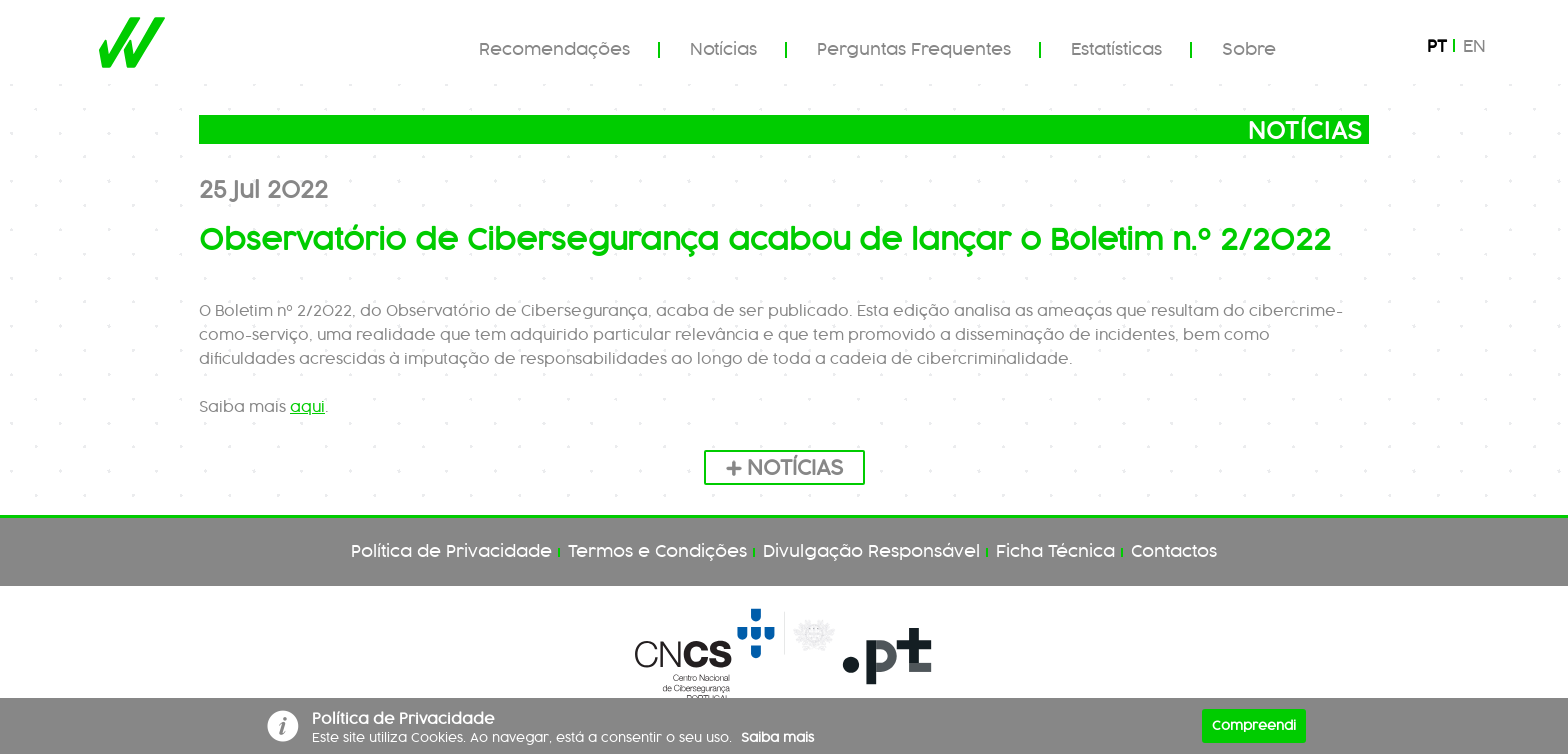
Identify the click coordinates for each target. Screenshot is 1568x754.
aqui (307, 408)
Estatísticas (1116, 50)
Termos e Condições (657, 552)
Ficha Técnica (1055, 552)
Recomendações (554, 50)
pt (1437, 47)
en (1474, 47)
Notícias (723, 50)
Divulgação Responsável (871, 552)
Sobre (1249, 50)
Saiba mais (777, 738)
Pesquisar (1348, 49)
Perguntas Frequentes (914, 50)
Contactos (1174, 552)
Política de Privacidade (451, 552)
